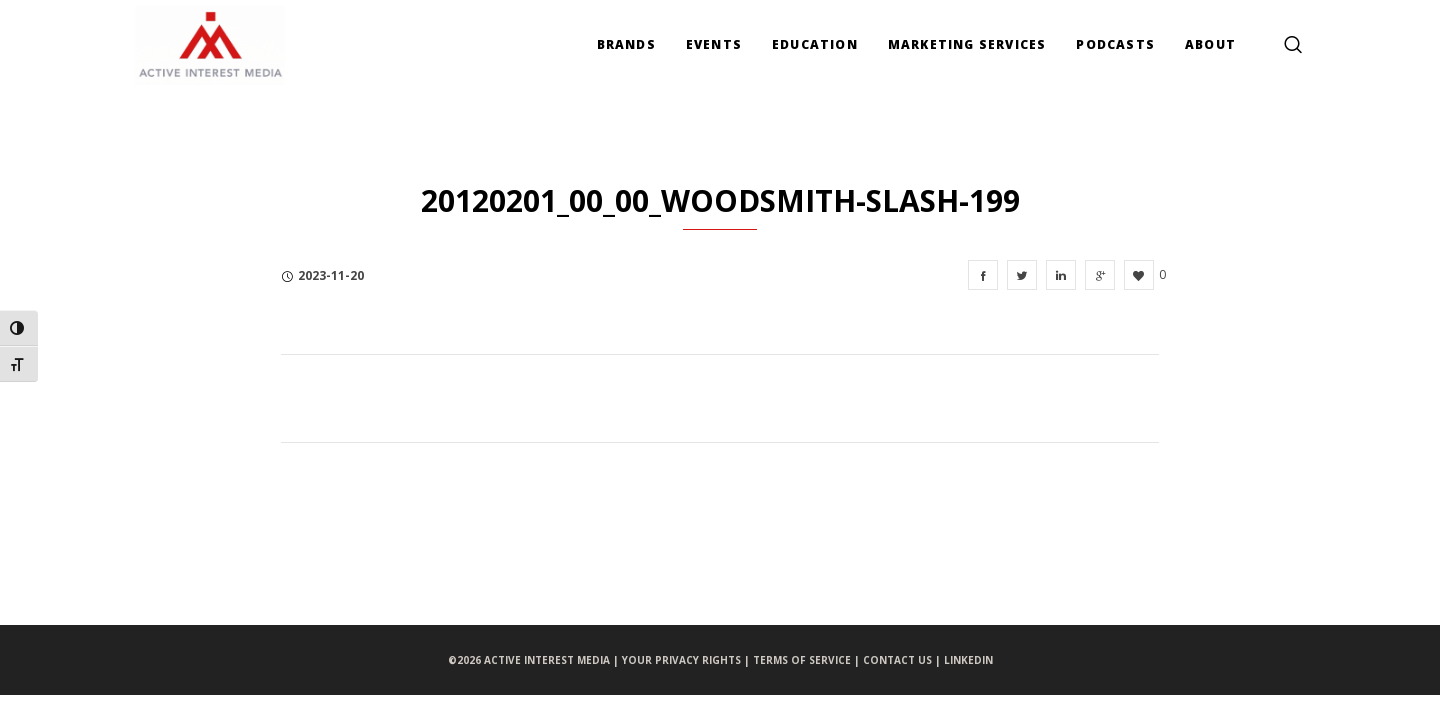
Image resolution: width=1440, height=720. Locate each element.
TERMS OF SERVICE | (808, 660)
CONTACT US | (903, 660)
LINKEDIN (968, 660)
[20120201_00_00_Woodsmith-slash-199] (983, 275)
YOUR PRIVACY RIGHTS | (687, 660)
